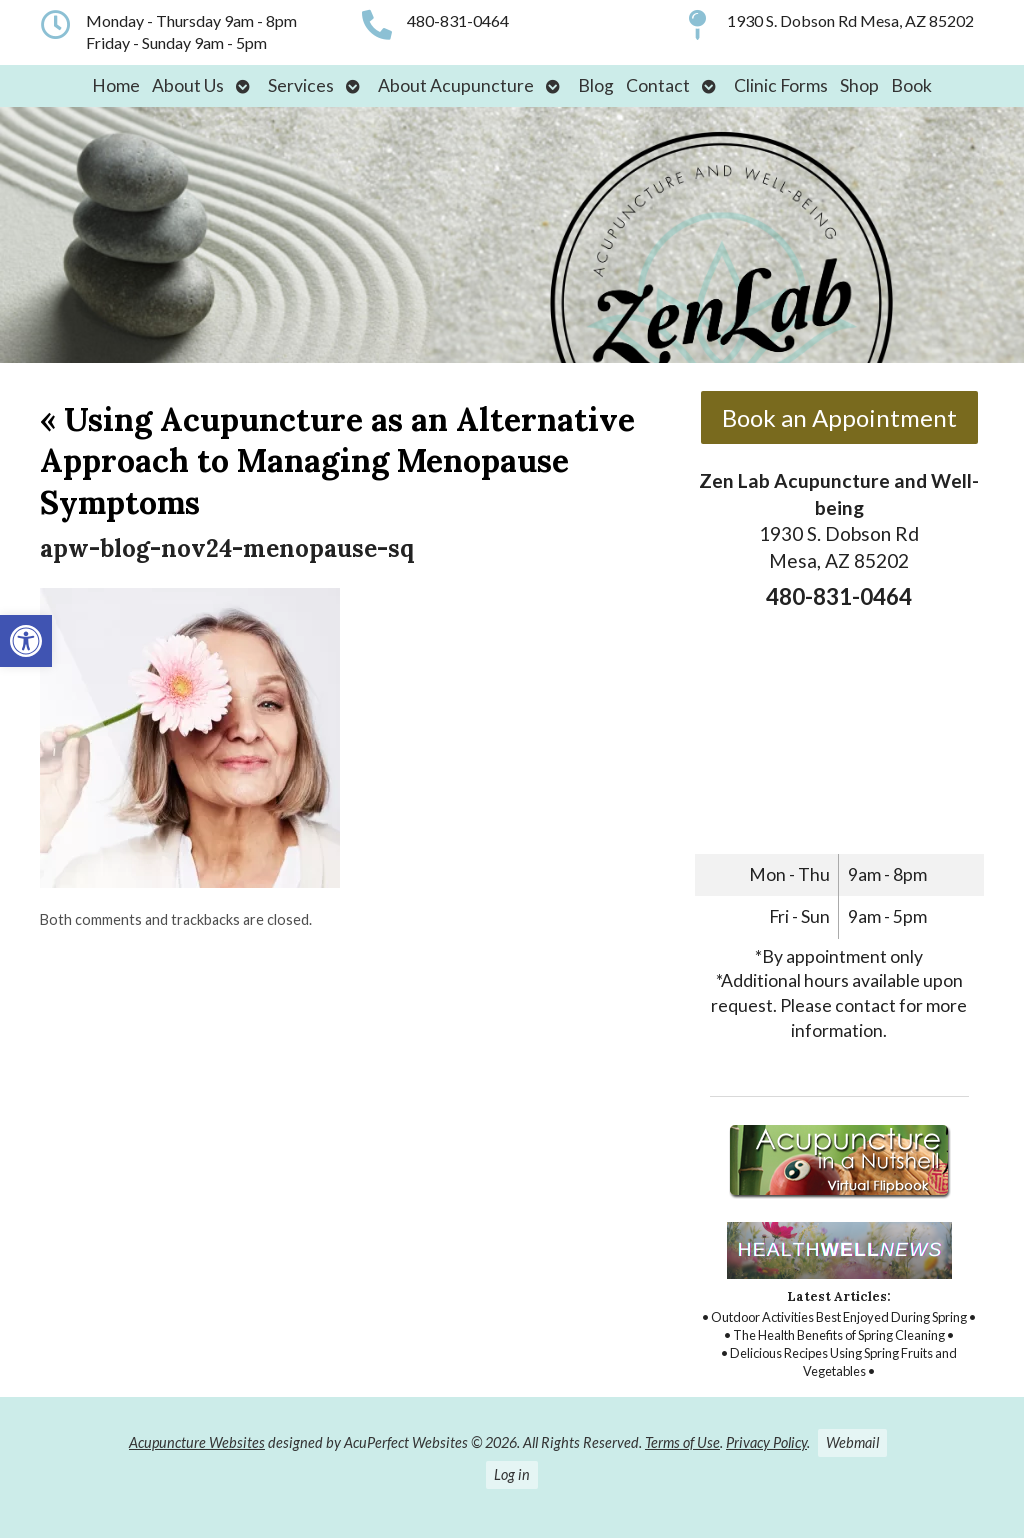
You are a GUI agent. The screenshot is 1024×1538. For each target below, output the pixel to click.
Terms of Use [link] (682, 1442)
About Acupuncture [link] (456, 85)
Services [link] (301, 85)
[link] (26, 641)
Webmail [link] (852, 1442)
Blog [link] (596, 85)
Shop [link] (859, 85)
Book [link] (911, 85)
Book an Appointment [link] (839, 417)
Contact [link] (658, 85)
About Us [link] (188, 85)
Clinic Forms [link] (781, 85)
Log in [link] (512, 1474)
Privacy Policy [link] (766, 1442)
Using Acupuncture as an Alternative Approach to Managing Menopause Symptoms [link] (337, 461)
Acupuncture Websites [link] (197, 1442)
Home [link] (116, 85)
